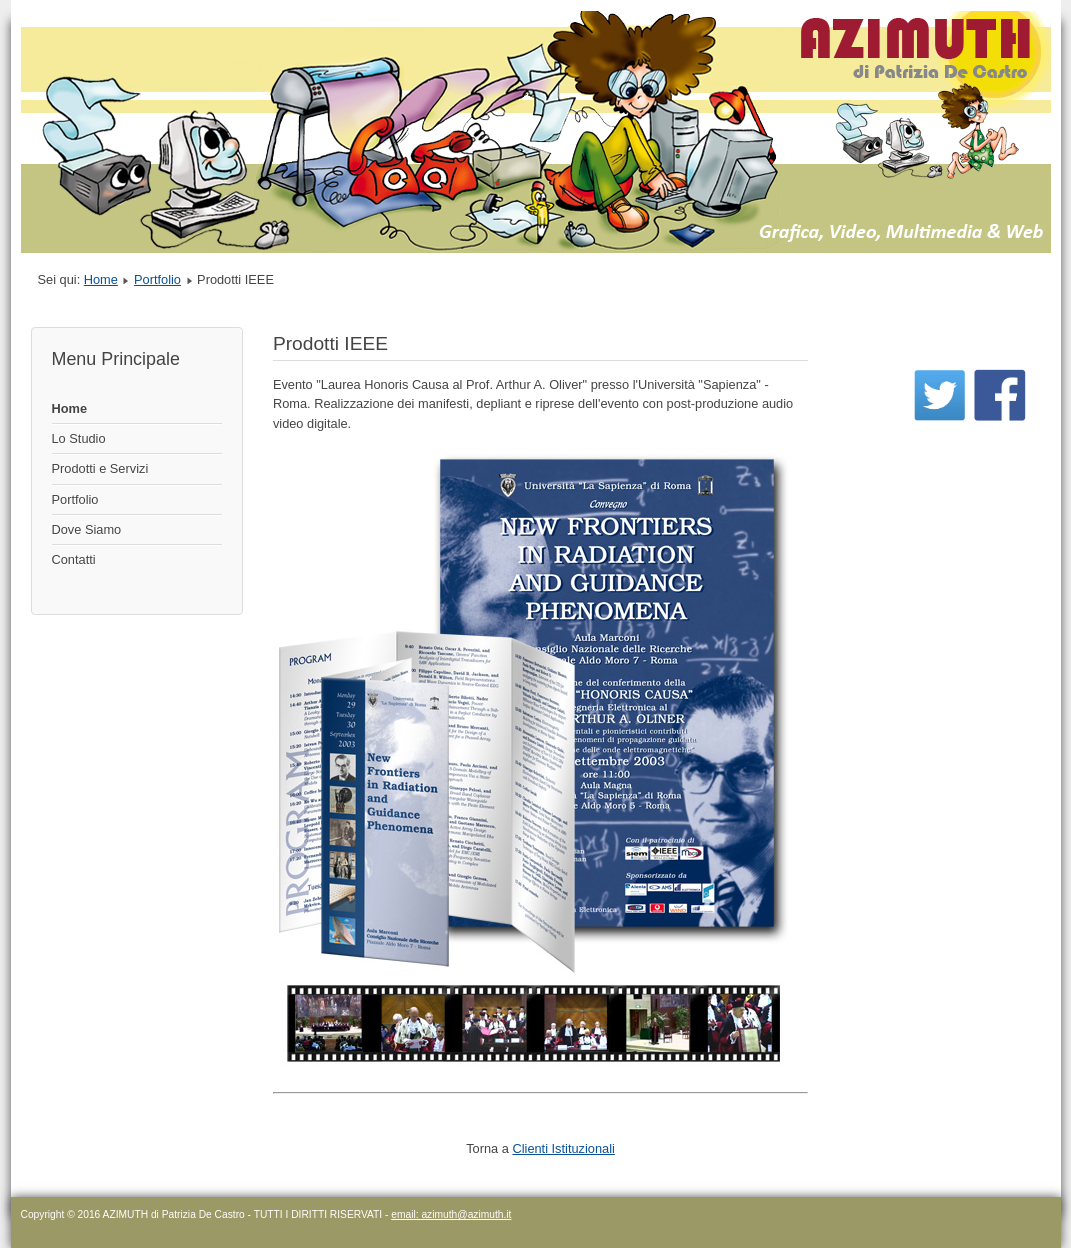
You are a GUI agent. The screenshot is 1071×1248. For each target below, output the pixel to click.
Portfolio (157, 279)
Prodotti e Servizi (100, 468)
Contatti (74, 559)
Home (101, 279)
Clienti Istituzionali (563, 1148)
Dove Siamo (87, 529)
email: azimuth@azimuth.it (451, 1214)
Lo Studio (79, 438)
